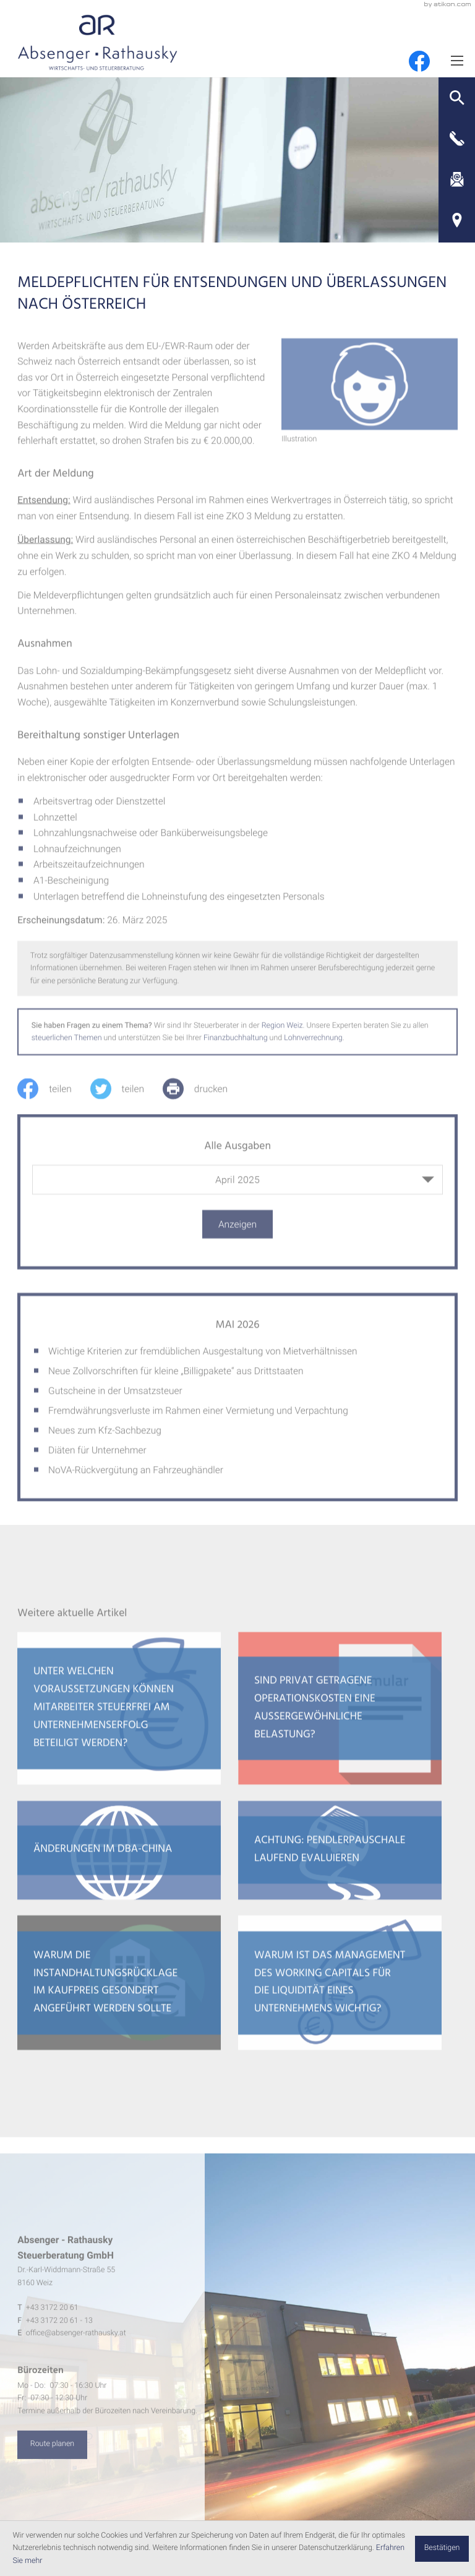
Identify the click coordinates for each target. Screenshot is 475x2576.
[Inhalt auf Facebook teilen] (53, 1096)
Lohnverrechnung (313, 1045)
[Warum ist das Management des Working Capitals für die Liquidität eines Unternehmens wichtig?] (340, 1990)
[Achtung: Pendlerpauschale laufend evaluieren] (340, 1857)
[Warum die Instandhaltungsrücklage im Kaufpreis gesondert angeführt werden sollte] (119, 1990)
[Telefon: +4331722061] (52, 2315)
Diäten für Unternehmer (97, 1457)
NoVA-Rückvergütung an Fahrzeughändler (135, 1477)
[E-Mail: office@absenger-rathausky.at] (457, 179)
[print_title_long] (204, 1096)
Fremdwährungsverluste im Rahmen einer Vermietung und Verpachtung (198, 1417)
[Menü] (457, 60)
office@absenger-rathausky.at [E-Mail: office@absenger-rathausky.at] (76, 2340)
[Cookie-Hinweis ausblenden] (441, 2549)
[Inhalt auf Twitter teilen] (126, 1096)
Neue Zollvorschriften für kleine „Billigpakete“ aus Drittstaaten (175, 1378)
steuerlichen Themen (67, 1045)
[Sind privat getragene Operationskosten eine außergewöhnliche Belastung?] (340, 1715)
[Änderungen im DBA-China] (119, 1857)
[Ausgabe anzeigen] (237, 1231)
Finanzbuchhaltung (235, 1045)
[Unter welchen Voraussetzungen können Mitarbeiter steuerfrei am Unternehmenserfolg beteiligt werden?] (119, 1715)
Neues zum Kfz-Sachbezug (104, 1437)
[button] (457, 97)
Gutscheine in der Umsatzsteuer (115, 1398)
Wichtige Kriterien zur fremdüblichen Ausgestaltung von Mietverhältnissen (202, 1358)
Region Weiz (282, 1032)
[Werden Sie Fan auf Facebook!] (419, 61)
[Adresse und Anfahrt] (457, 220)
